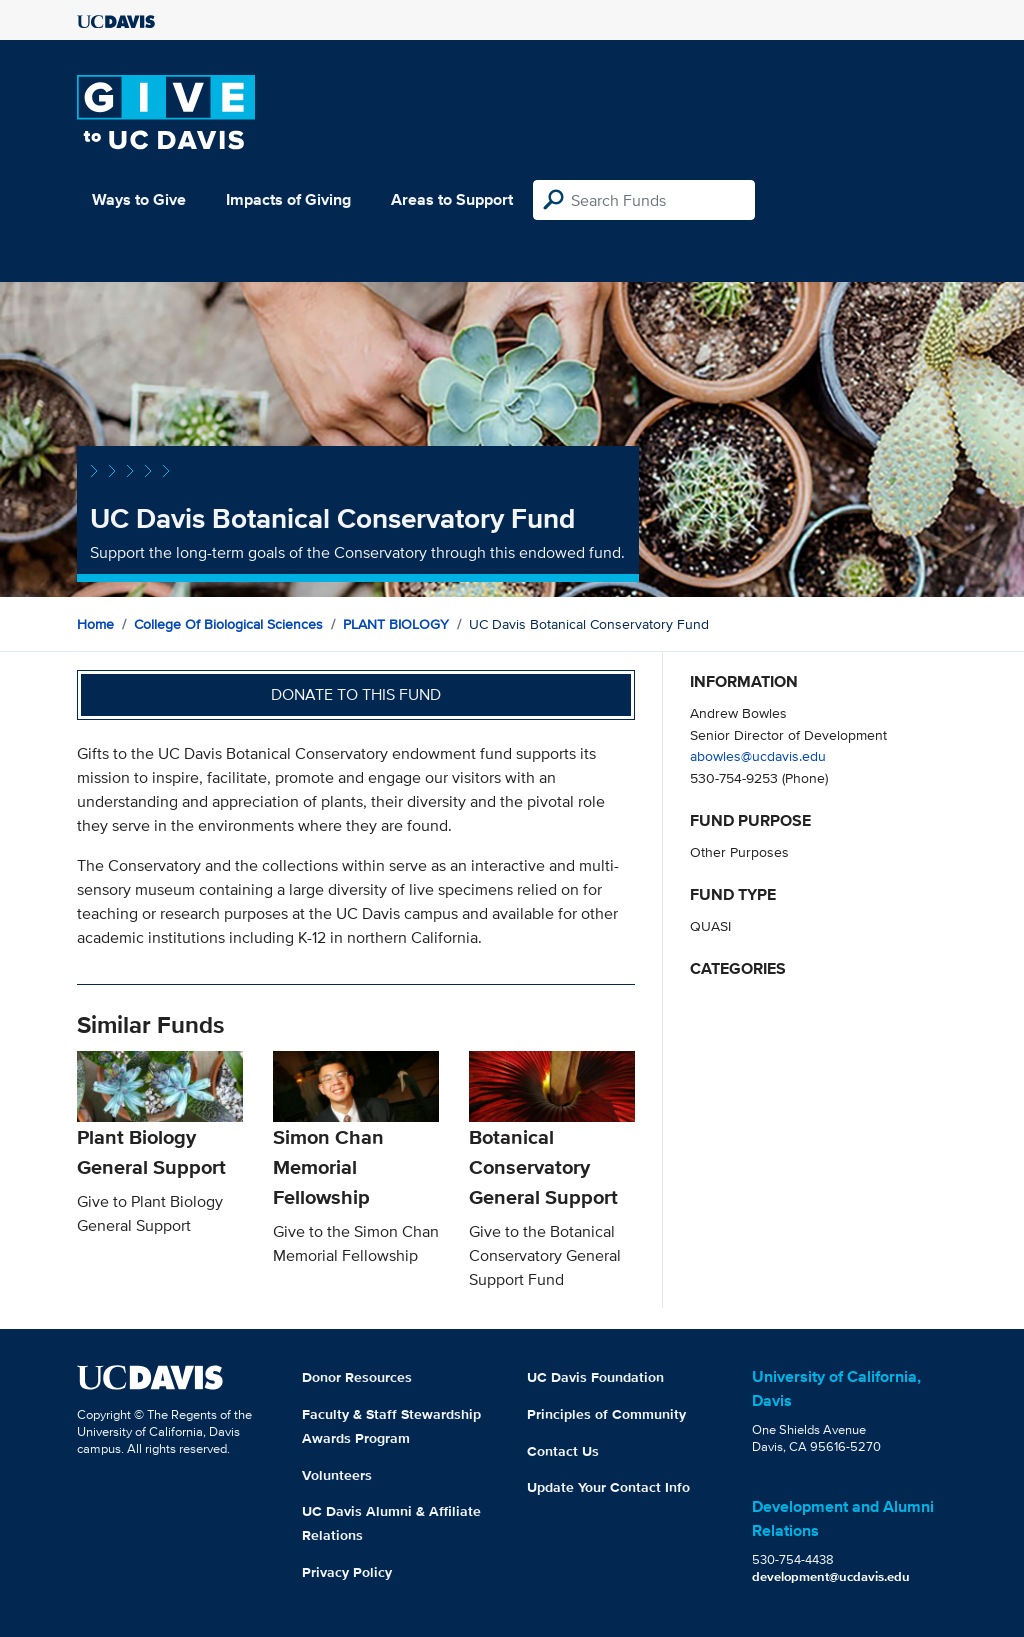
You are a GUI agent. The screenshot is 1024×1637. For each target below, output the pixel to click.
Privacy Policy (347, 1572)
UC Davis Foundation (595, 1377)
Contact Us (563, 1451)
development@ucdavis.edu (831, 1576)
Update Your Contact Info (608, 1487)
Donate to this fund (356, 694)
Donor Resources (357, 1377)
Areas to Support (452, 199)
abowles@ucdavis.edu (758, 755)
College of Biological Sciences (228, 624)
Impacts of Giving (288, 199)
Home (95, 624)
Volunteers (337, 1475)
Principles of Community (606, 1414)
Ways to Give (139, 199)
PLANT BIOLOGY (396, 624)
